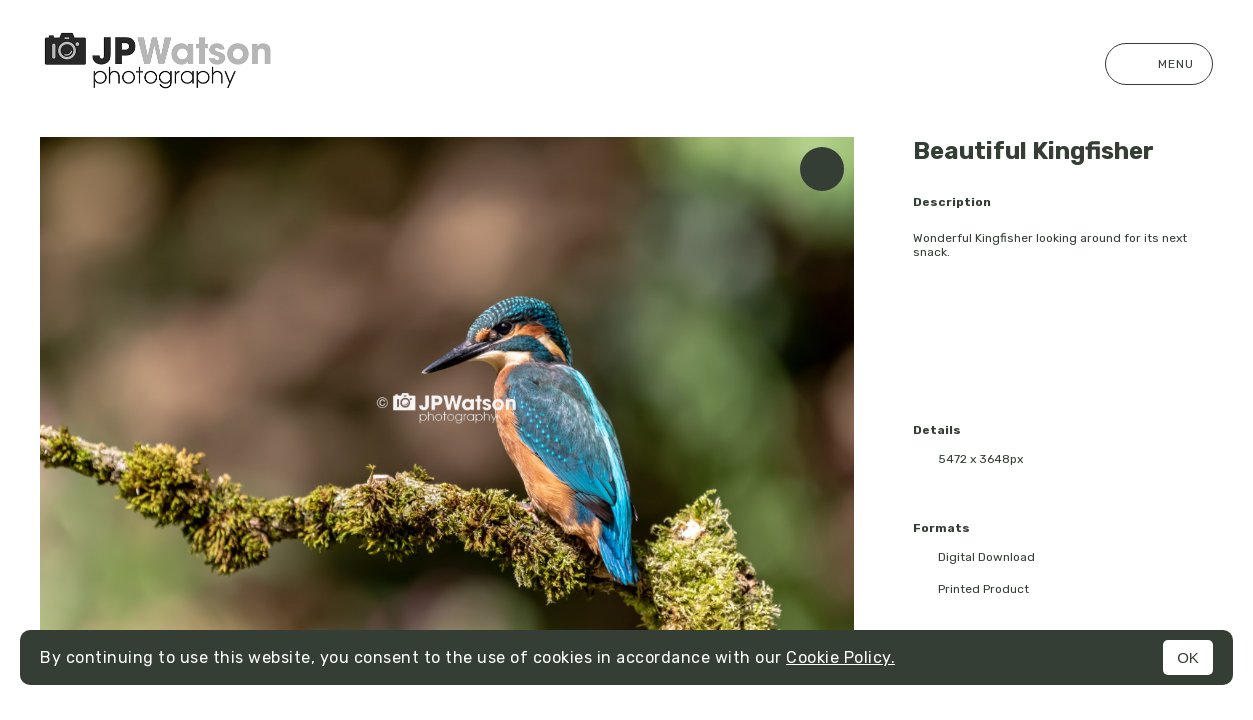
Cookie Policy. (840, 657)
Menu (1159, 64)
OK (1188, 657)
